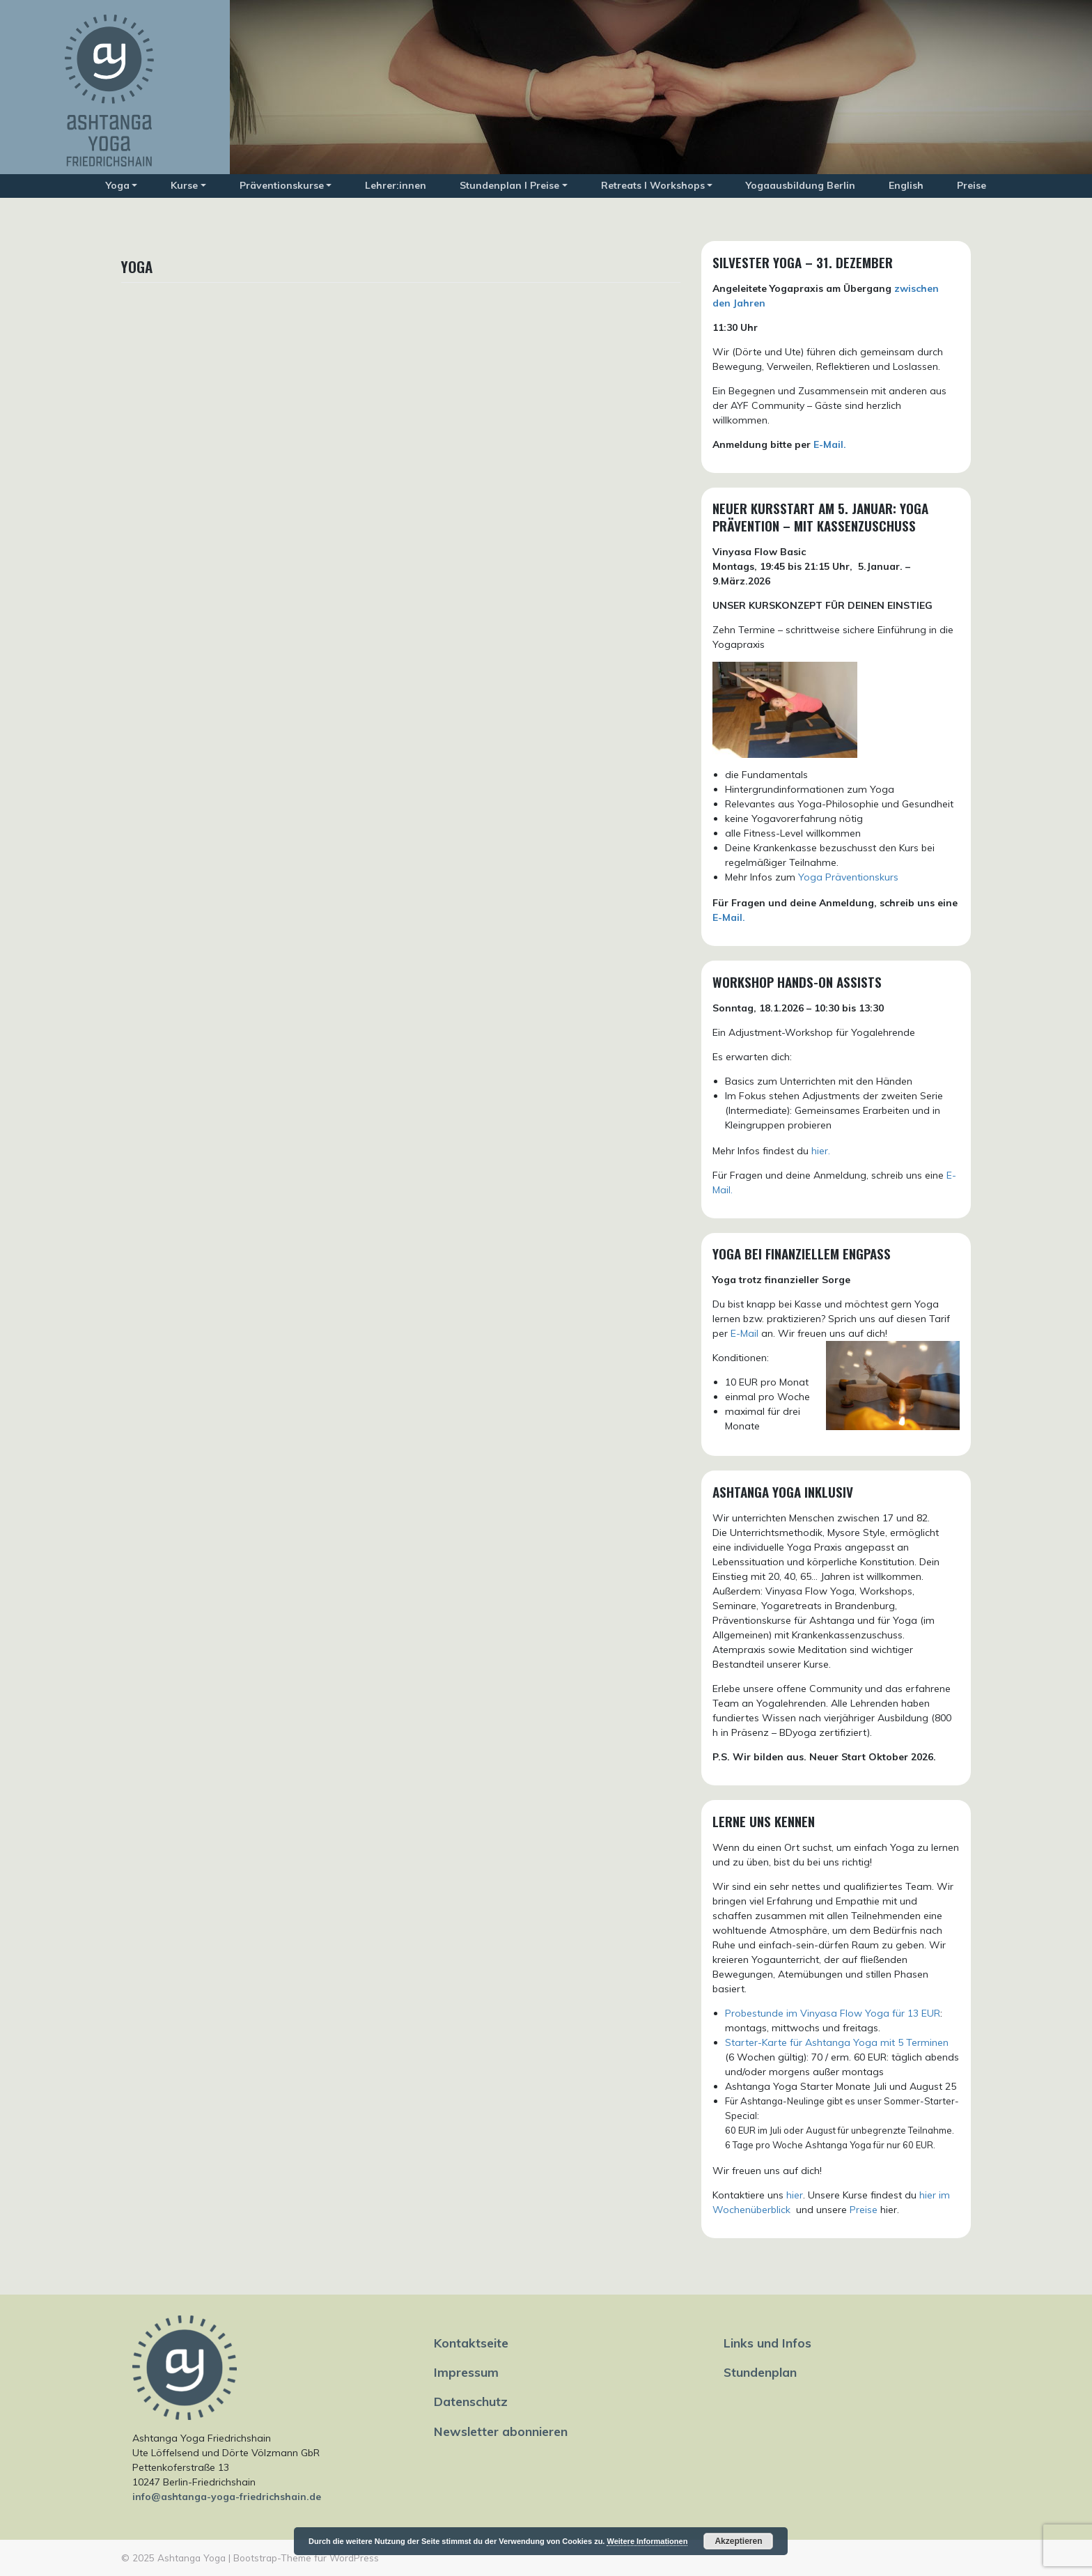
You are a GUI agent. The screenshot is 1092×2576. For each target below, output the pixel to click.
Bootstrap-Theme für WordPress (306, 2557)
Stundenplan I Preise (509, 185)
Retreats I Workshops (653, 185)
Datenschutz (471, 2401)
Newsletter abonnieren (501, 2431)
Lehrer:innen (395, 185)
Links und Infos (767, 2342)
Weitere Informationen (647, 2541)
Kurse (184, 185)
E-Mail (744, 1333)
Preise (971, 185)
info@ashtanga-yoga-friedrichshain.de (226, 2496)
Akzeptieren (738, 2541)
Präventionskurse (282, 185)
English (906, 185)
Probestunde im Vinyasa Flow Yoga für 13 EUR (832, 2013)
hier (794, 2195)
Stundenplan (760, 2372)
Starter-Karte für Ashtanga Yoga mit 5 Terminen (837, 2042)
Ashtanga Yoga (191, 2557)
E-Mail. (829, 444)
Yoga (118, 185)
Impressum (466, 2372)
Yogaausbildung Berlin (800, 185)
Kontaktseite (471, 2342)
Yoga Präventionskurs (848, 877)
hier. (820, 1151)
